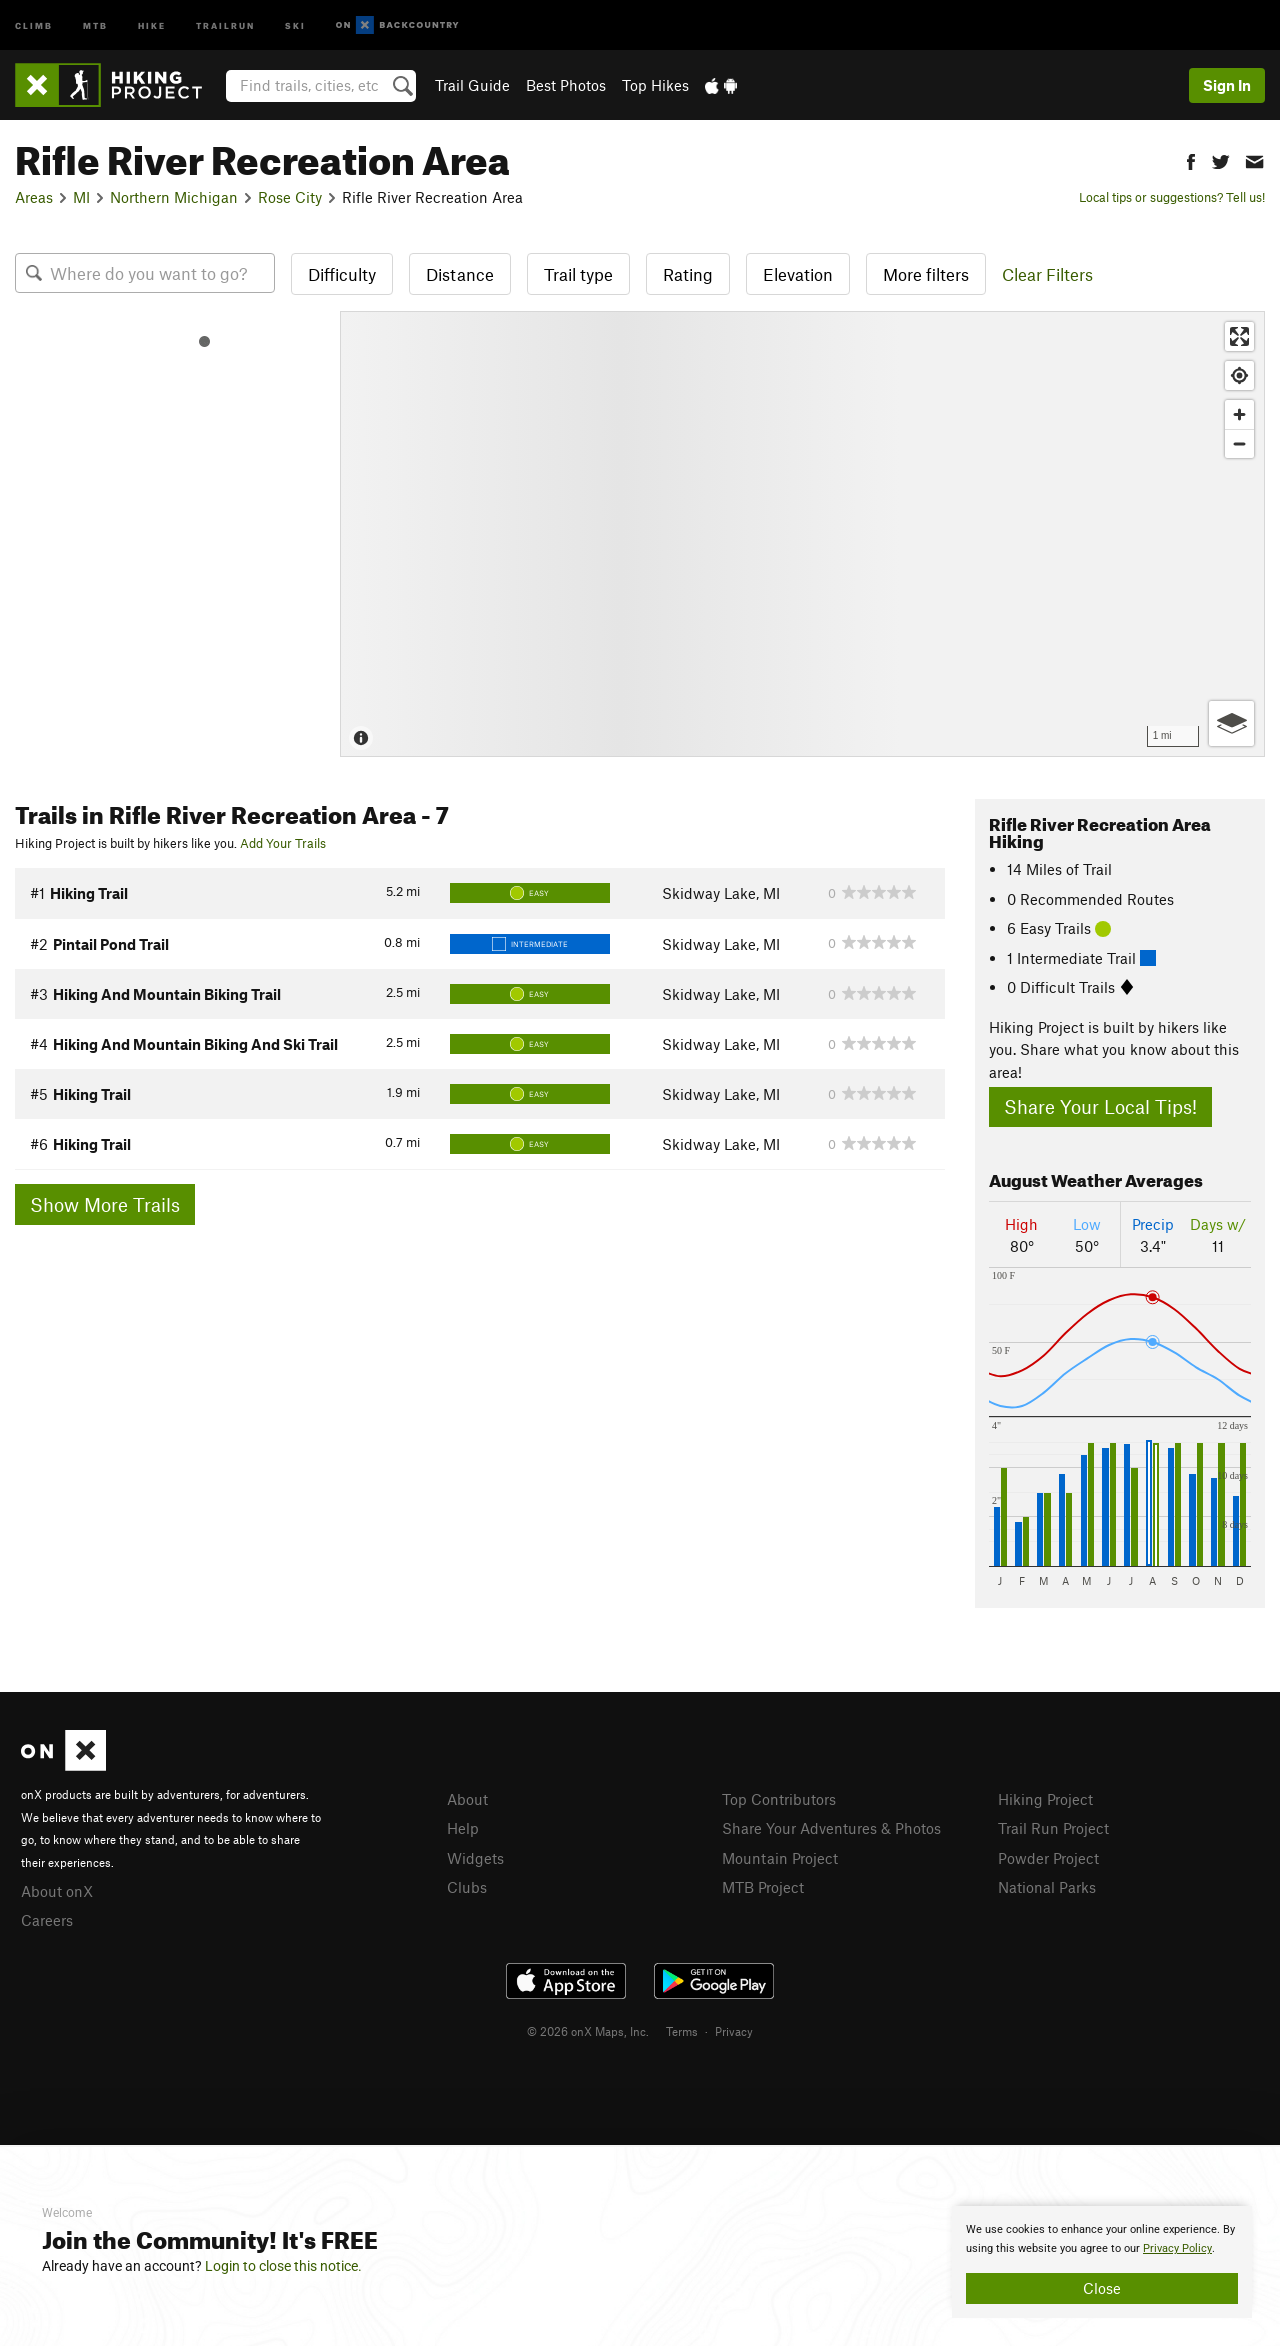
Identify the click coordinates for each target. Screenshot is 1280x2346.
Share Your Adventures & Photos (831, 1828)
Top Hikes (655, 85)
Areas (34, 197)
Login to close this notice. (283, 2266)
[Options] (1231, 723)
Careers (47, 1920)
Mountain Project (780, 1858)
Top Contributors (779, 1799)
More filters (926, 274)
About (467, 1799)
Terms (682, 2031)
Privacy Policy (1177, 2248)
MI (81, 197)
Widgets (475, 1858)
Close (1102, 2288)
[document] (1102, 2262)
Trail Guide (472, 85)
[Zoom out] (1239, 443)
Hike (152, 24)
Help (463, 1828)
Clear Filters (1047, 274)
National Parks (1047, 1887)
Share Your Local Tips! (1100, 1106)
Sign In (1227, 85)
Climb (34, 24)
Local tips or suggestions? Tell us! (1172, 197)
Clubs (467, 1887)
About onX (57, 1891)
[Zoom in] (1239, 414)
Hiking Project (1045, 1799)
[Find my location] (1239, 375)
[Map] (802, 534)
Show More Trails (105, 1204)
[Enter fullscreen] (1239, 336)
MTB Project (763, 1887)
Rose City (290, 197)
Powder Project (1048, 1858)
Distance (460, 274)
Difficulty (342, 274)
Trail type (578, 274)
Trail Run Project (1053, 1828)
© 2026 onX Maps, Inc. (588, 2031)
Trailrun (225, 24)
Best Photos (566, 85)
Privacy (734, 2031)
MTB (95, 24)
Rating (688, 274)
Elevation (798, 274)
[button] (1191, 159)
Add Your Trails (283, 843)
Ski (295, 24)
